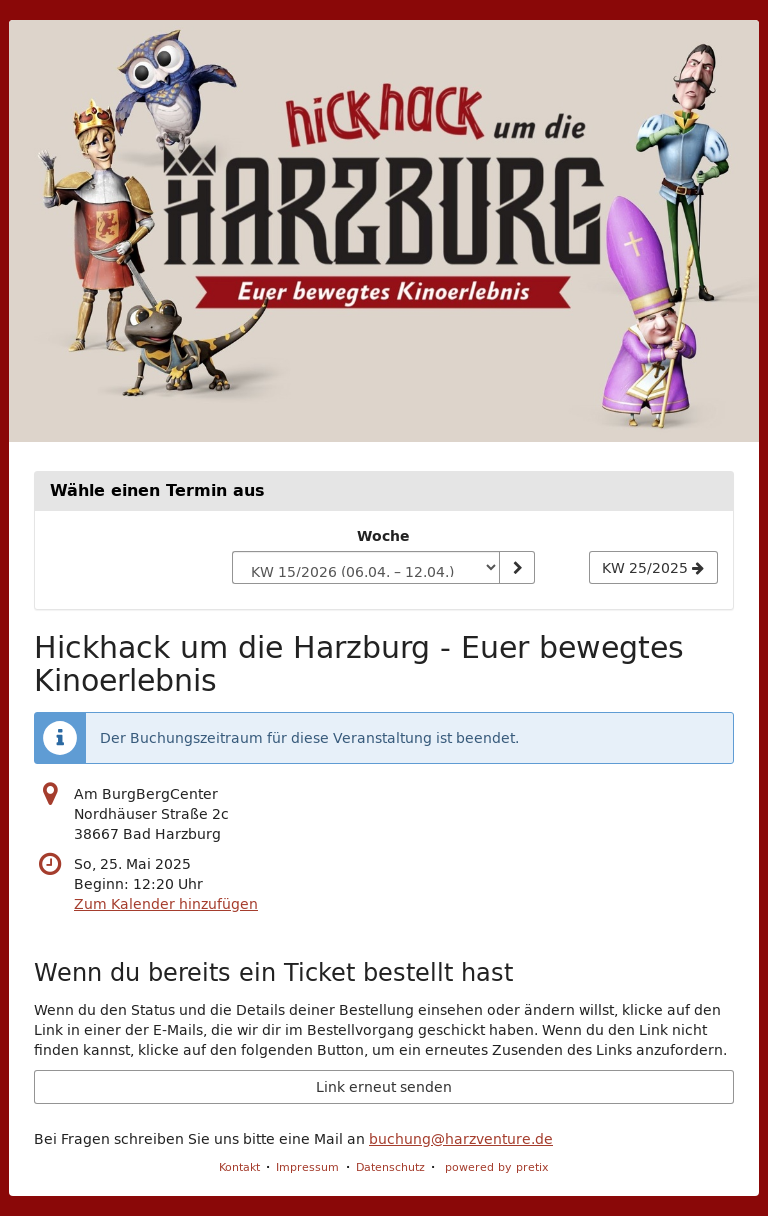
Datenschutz (390, 1166)
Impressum (307, 1166)
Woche (383, 536)
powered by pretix (497, 1166)
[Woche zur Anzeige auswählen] (365, 568)
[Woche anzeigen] (517, 568)
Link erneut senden (384, 1087)
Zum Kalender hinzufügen (166, 904)
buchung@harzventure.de (461, 1139)
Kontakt (239, 1166)
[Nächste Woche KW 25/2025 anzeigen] (653, 568)
